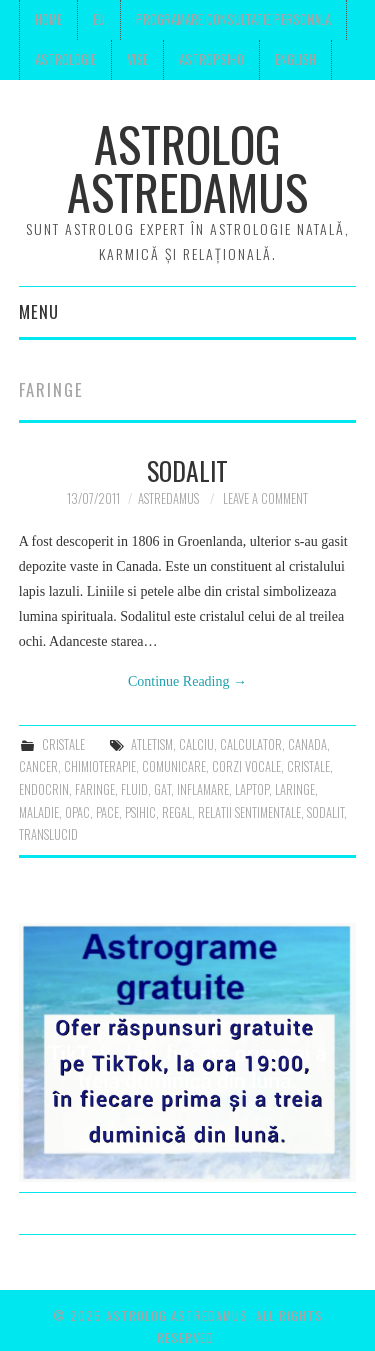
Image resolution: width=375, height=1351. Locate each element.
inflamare (203, 789)
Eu (99, 19)
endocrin (44, 789)
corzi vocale (246, 766)
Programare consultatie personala (233, 19)
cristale (63, 744)
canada (307, 744)
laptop (252, 789)
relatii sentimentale (249, 812)
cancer (38, 766)
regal (177, 812)
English (295, 59)
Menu (39, 311)
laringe (295, 789)
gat (162, 789)
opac (77, 812)
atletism (152, 744)
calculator (251, 744)
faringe (95, 789)
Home (48, 19)
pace (107, 812)
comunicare (174, 766)
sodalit (325, 812)
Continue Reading (187, 681)
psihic (140, 812)
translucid (48, 834)
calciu (196, 744)
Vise (137, 59)
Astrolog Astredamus (187, 167)
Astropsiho (211, 59)
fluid (134, 789)
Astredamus (168, 498)
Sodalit (187, 470)
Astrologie (65, 59)
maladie (39, 812)
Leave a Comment (265, 498)
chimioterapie (100, 766)
